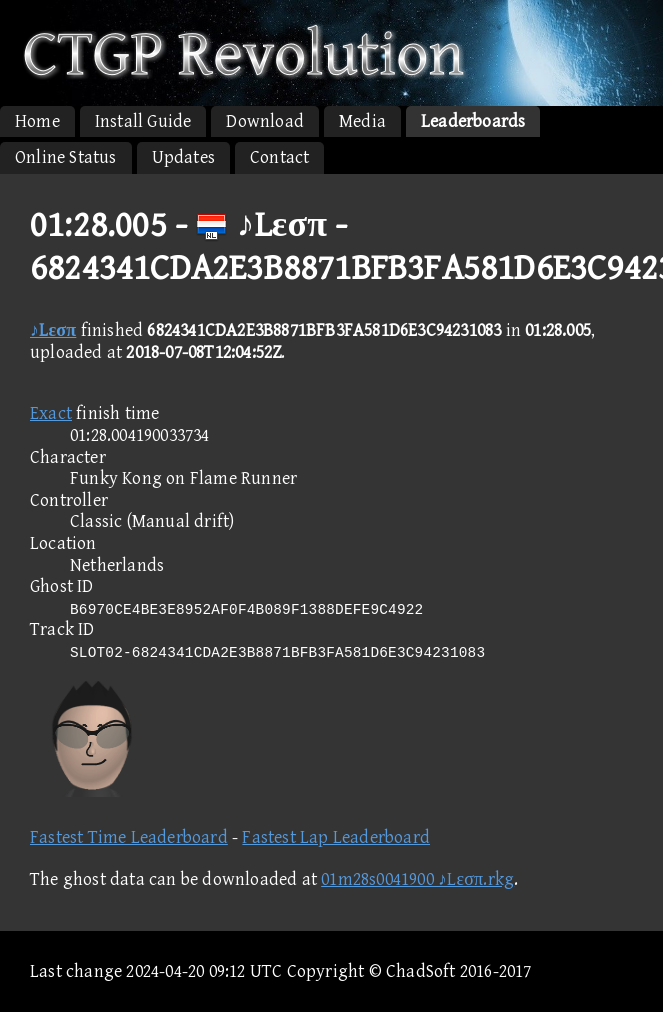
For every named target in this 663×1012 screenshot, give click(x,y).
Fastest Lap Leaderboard (336, 837)
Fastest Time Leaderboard (129, 837)
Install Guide (143, 121)
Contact (279, 157)
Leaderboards (473, 121)
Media (362, 121)
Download (265, 121)
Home (37, 121)
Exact (51, 413)
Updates (183, 157)
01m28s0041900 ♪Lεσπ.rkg (417, 879)
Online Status (66, 157)
